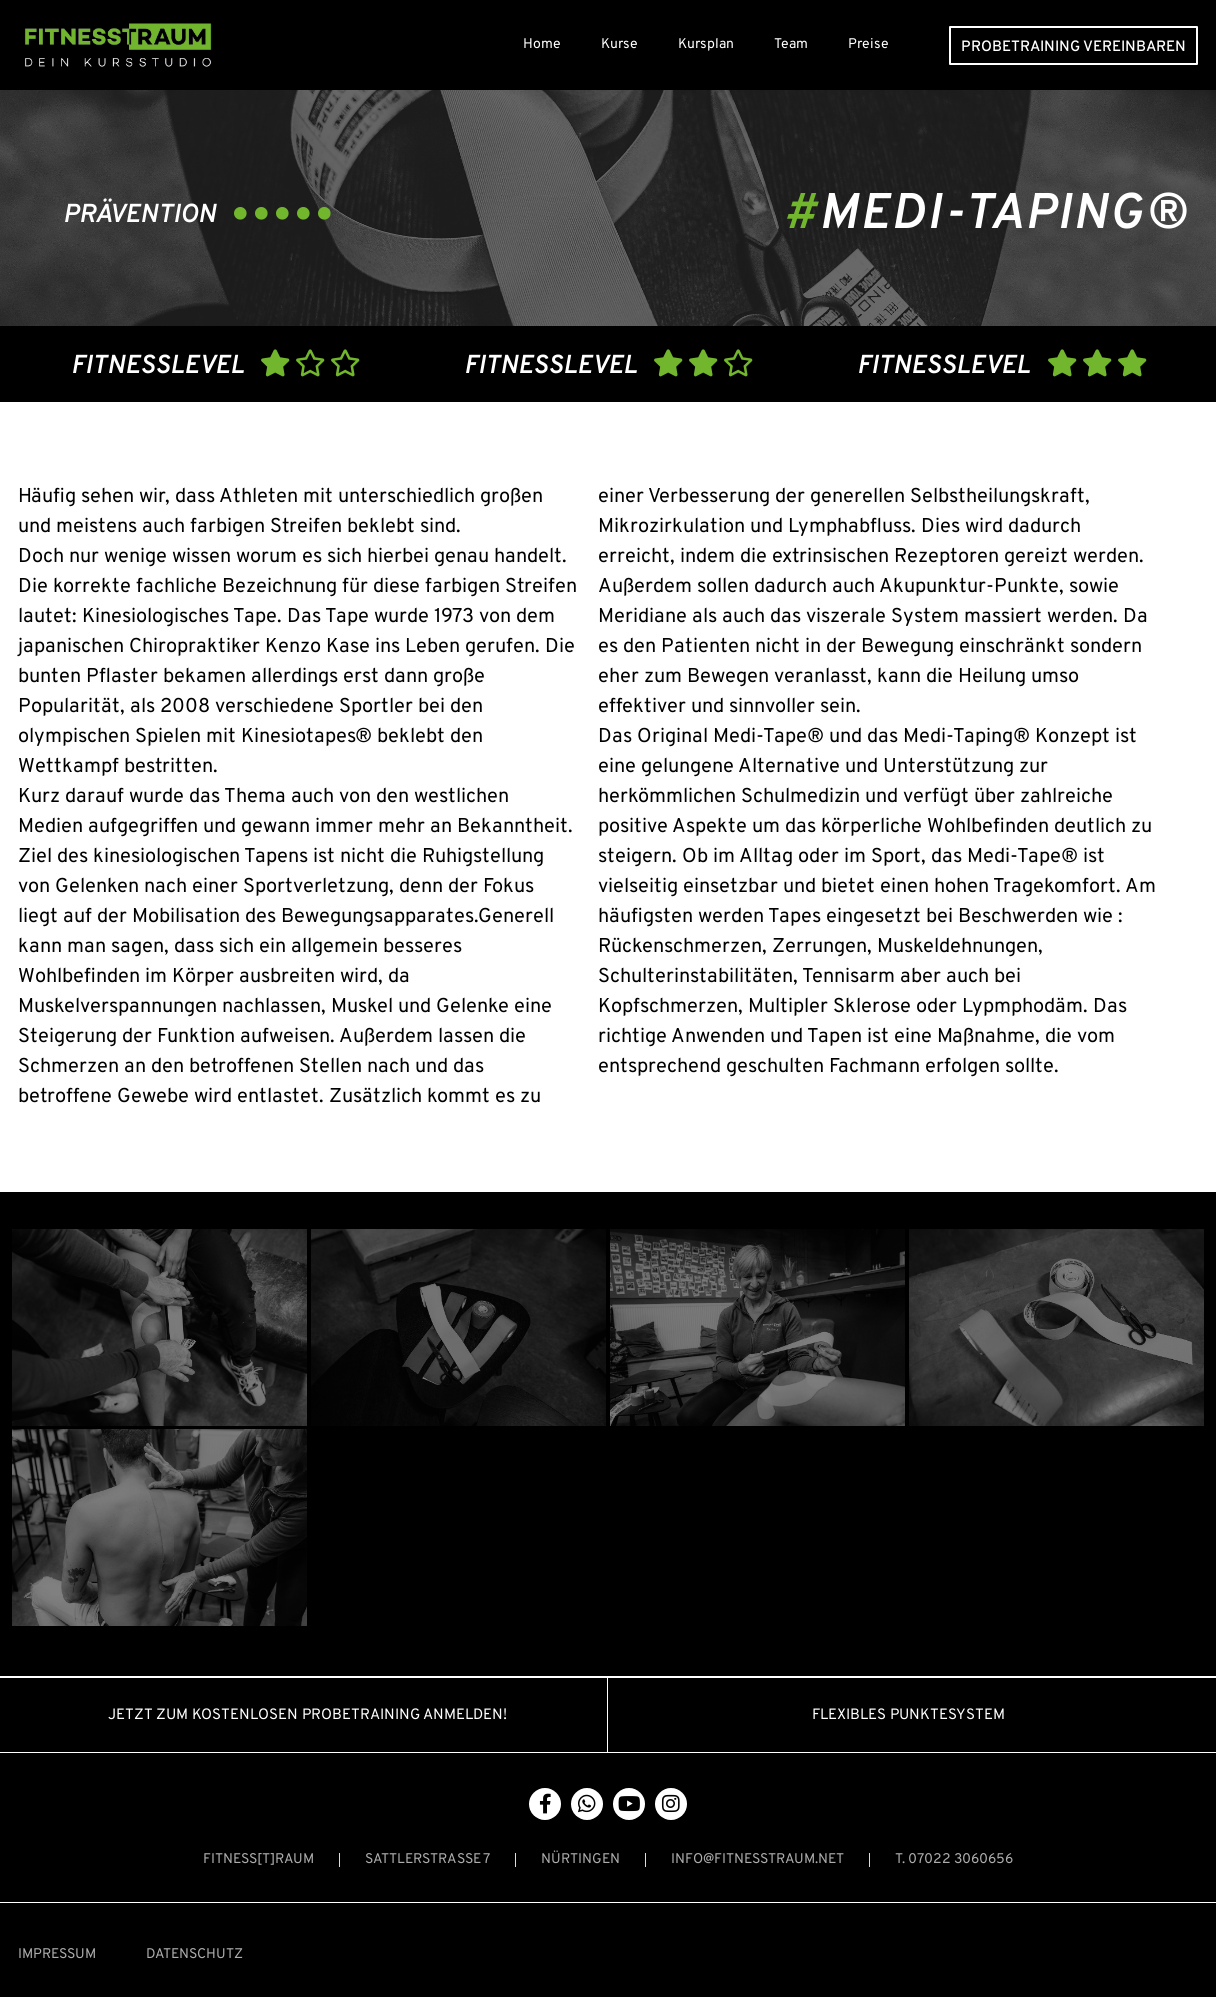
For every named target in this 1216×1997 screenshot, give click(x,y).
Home (542, 44)
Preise (868, 44)
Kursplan (706, 44)
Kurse (619, 44)
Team (791, 44)
